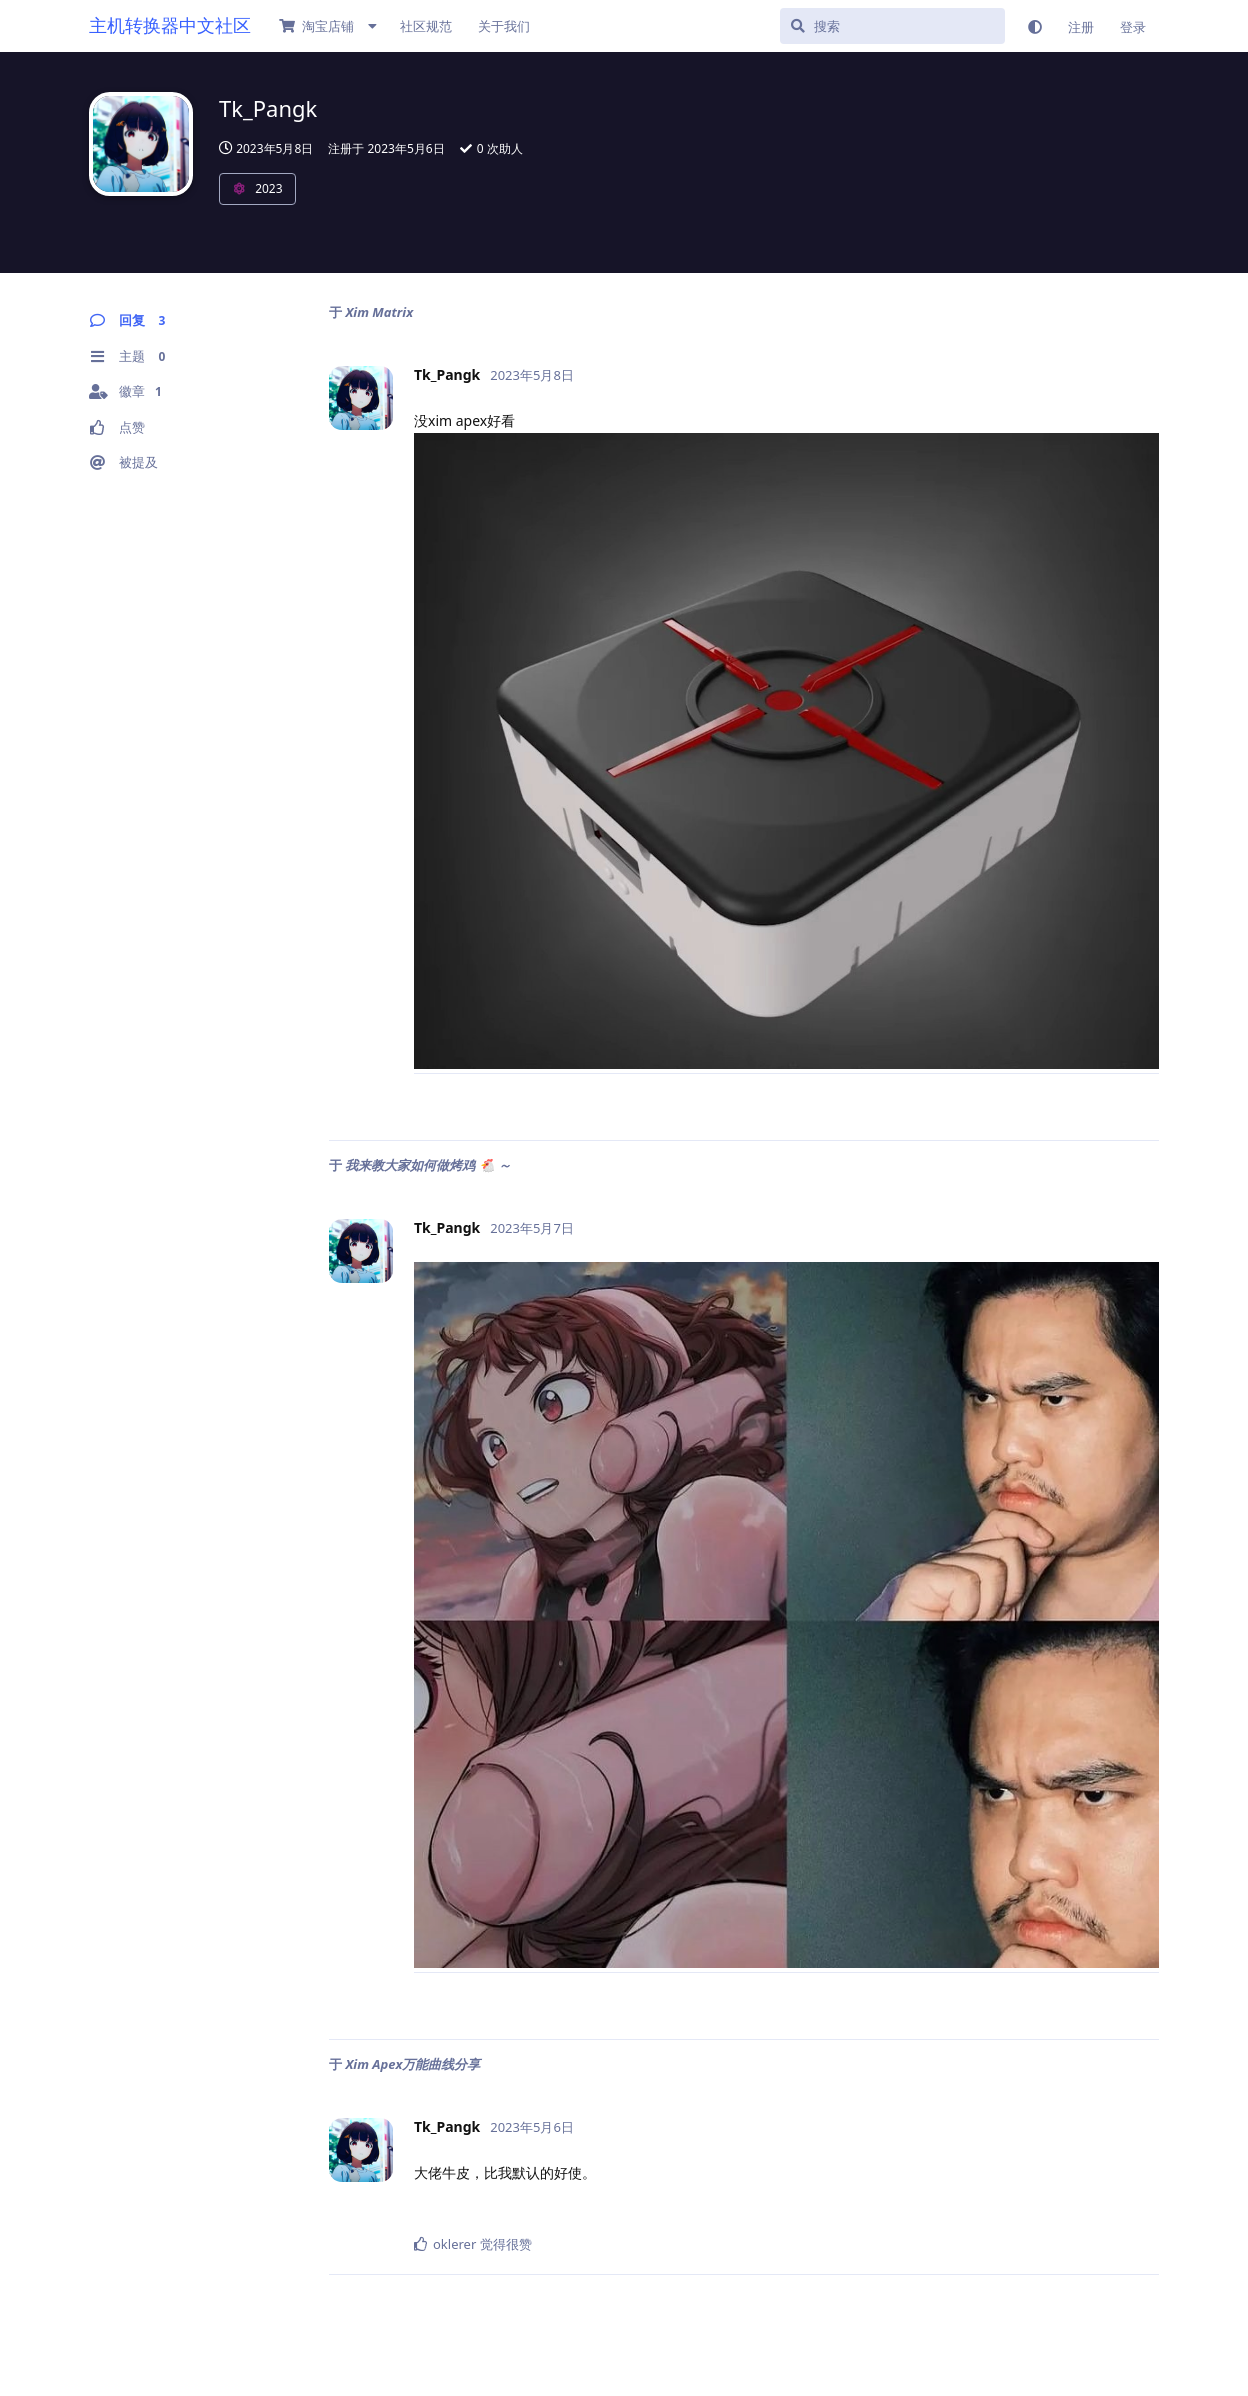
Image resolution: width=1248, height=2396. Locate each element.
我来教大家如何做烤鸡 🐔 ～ (428, 1165)
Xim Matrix (379, 312)
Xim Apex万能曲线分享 (412, 2064)
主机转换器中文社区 (170, 25)
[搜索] (892, 26)
